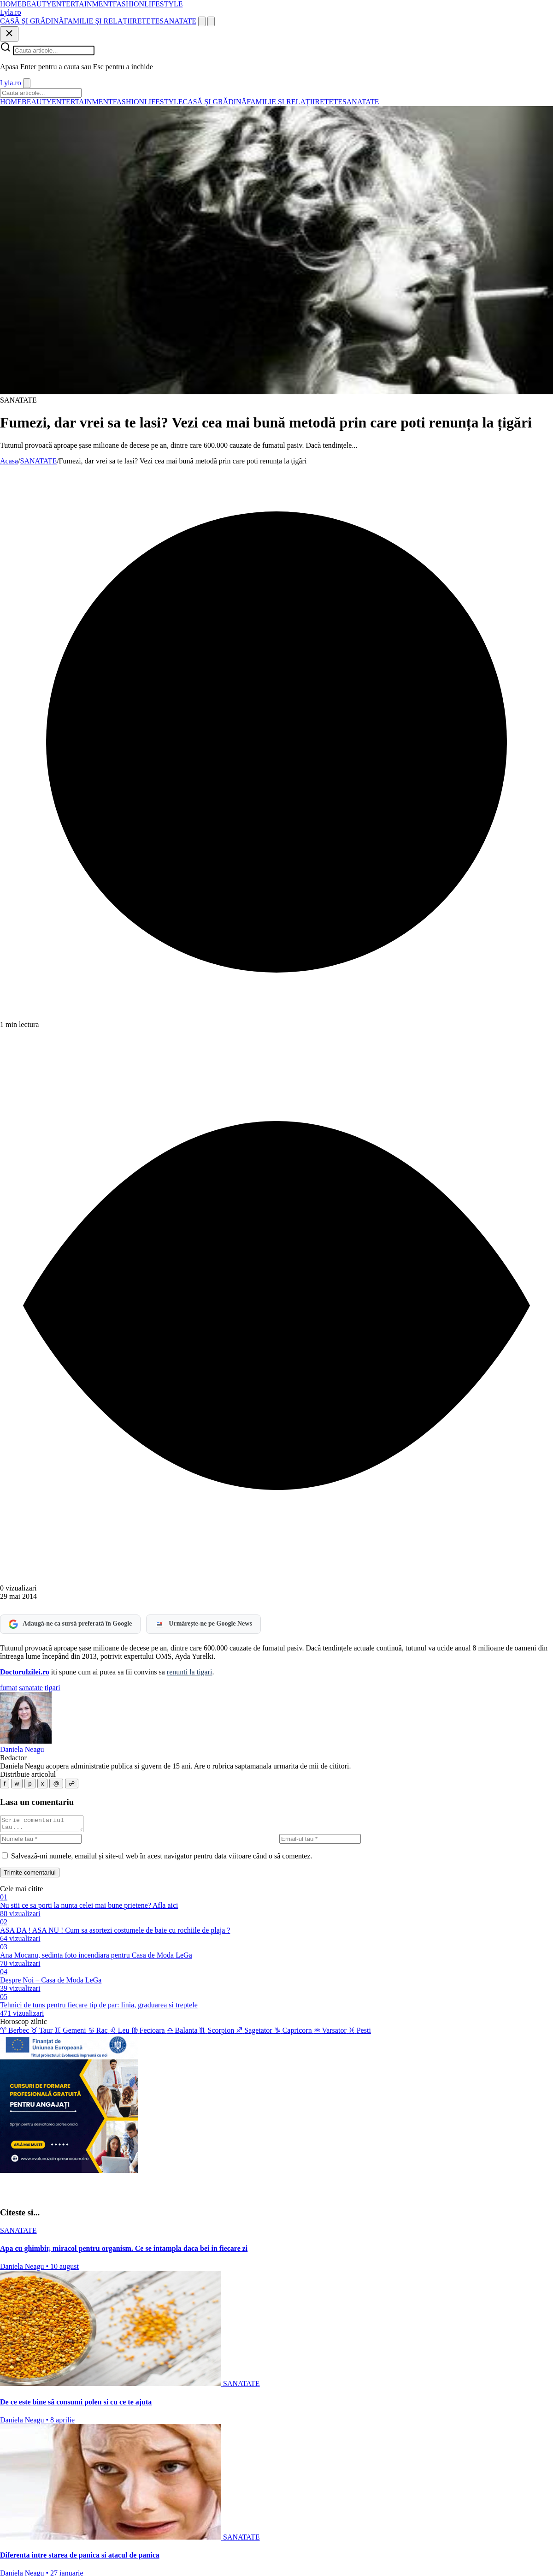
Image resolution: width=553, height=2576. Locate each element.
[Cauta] (202, 21)
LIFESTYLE (163, 4)
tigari (52, 1688)
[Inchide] (9, 34)
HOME (11, 4)
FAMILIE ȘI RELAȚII (98, 21)
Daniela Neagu (22, 1749)
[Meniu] (211, 21)
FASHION (128, 4)
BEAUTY (37, 4)
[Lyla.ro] (10, 12)
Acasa (9, 461)
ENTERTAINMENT (82, 4)
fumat (8, 1688)
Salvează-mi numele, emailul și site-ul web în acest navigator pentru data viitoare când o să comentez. (161, 1859)
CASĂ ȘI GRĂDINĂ (32, 21)
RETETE (146, 21)
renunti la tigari (189, 1672)
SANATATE (177, 21)
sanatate (31, 1688)
